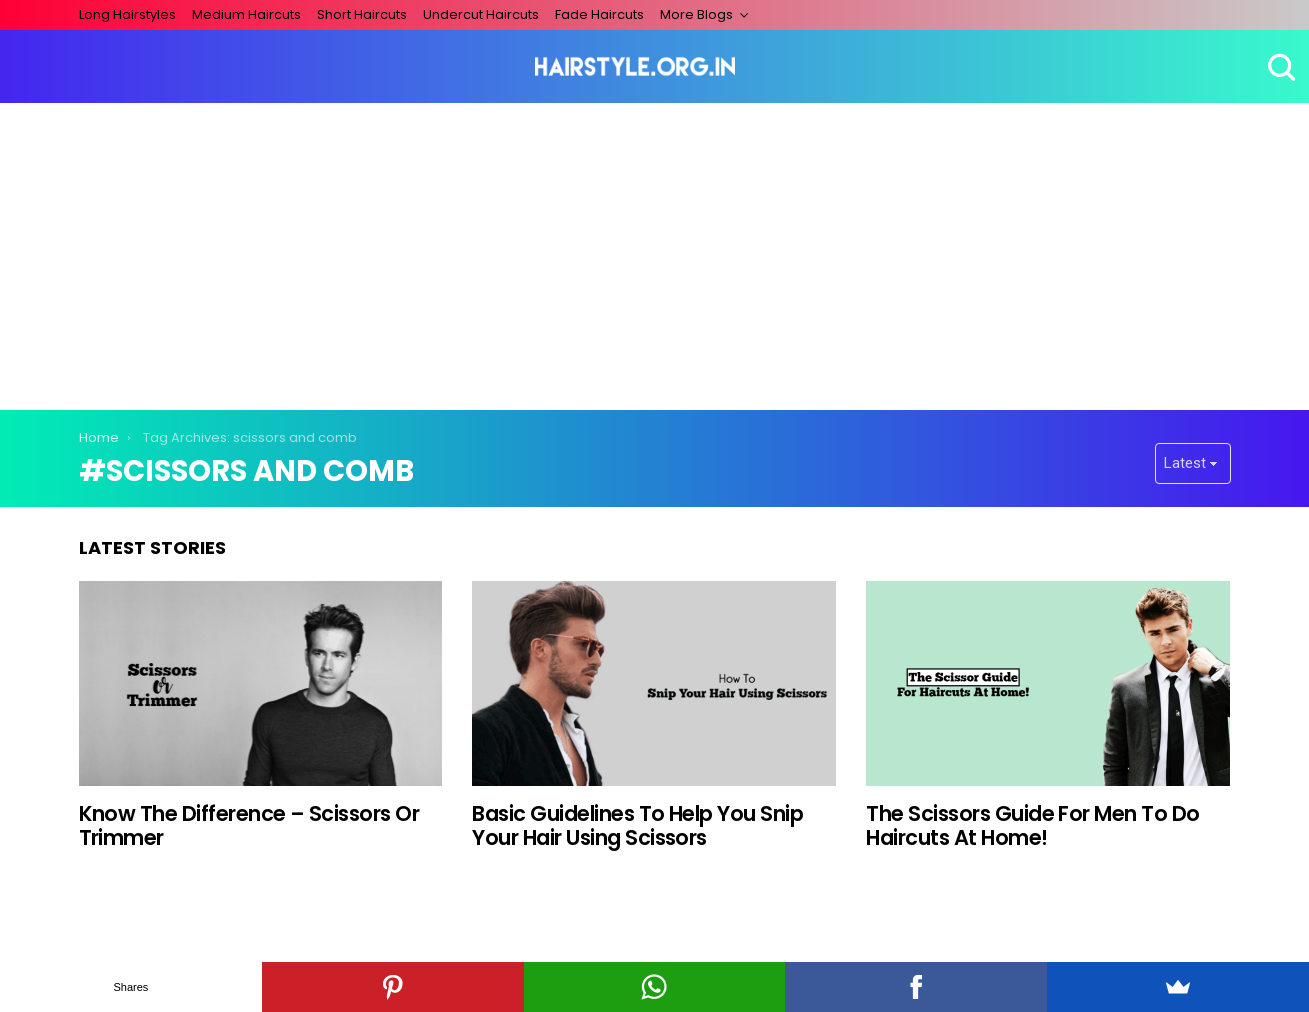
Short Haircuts (362, 14)
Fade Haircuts (599, 14)
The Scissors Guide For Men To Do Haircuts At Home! (1032, 825)
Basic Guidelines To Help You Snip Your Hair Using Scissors (637, 825)
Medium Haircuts (246, 14)
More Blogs (696, 14)
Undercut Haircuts (481, 14)
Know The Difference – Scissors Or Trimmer (249, 825)
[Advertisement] (655, 253)
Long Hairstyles (127, 14)
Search (1279, 67)
